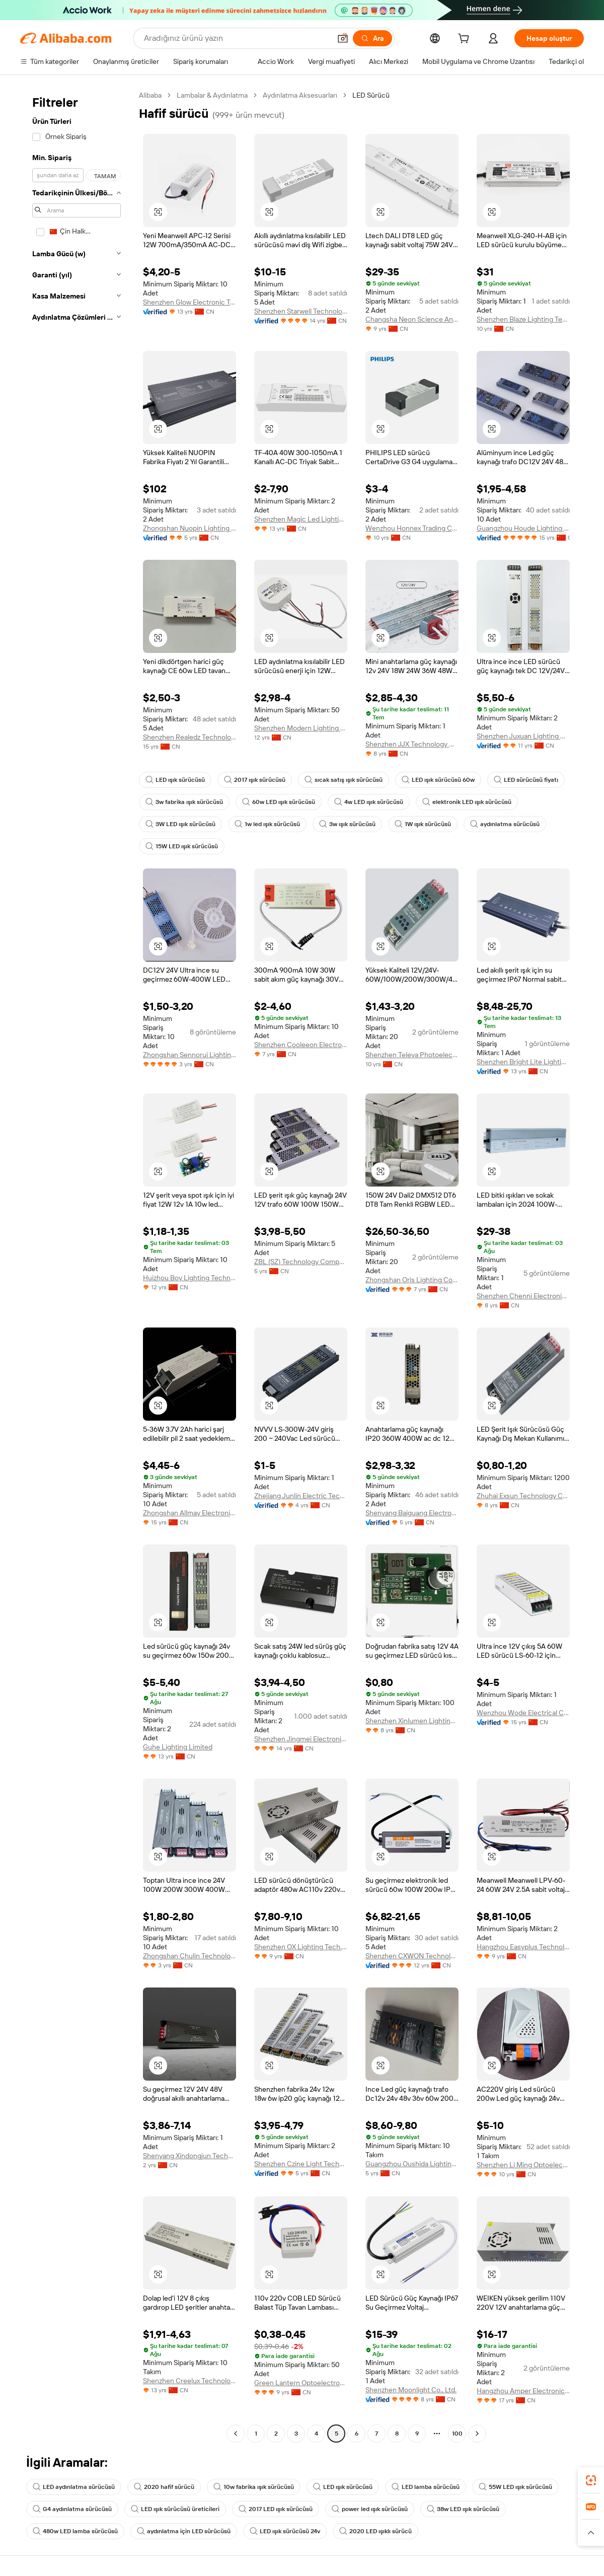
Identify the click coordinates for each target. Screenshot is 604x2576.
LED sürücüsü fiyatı (526, 780)
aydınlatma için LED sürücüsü (184, 2531)
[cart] (465, 40)
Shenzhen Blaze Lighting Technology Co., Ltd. (523, 319)
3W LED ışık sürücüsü (180, 824)
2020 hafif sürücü (164, 2487)
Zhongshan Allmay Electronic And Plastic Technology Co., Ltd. (189, 1513)
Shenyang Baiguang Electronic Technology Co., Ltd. (412, 1513)
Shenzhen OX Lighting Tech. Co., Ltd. (300, 1947)
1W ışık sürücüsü (423, 824)
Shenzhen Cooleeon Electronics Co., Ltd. (300, 1045)
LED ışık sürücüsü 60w (438, 780)
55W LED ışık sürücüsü (515, 2487)
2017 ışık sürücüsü (254, 780)
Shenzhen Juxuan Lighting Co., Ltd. (523, 736)
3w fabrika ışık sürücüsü (184, 802)
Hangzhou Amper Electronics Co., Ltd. (523, 2391)
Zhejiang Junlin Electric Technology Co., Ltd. (300, 1496)
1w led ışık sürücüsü (267, 824)
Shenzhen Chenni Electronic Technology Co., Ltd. (523, 1296)
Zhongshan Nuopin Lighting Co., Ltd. (189, 528)
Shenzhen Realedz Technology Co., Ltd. (189, 737)
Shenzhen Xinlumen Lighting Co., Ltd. (412, 1721)
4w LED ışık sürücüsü (368, 802)
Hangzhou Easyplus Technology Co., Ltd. (523, 1947)
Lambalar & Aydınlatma (212, 95)
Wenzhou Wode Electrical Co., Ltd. (523, 1713)
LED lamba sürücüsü (426, 2487)
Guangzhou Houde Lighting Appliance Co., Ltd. (523, 528)
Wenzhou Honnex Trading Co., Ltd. (412, 528)
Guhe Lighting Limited (177, 1747)
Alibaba (150, 95)
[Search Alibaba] (236, 38)
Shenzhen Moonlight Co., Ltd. (411, 2390)
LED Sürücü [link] (371, 95)
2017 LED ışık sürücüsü (276, 2509)
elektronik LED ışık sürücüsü (466, 802)
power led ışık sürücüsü (370, 2509)
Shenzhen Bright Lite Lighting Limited (523, 1062)
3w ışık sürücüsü (347, 824)
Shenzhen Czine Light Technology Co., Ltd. (300, 2164)
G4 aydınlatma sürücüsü (72, 2509)
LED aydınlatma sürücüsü (74, 2487)
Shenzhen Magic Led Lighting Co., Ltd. (300, 519)
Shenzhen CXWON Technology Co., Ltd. (412, 1956)
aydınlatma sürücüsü (505, 824)
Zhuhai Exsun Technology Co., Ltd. (523, 1496)
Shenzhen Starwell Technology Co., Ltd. (300, 311)
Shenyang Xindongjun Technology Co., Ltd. (189, 2156)
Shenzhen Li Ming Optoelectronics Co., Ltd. (523, 2165)
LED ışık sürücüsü (175, 780)
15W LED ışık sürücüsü (181, 846)
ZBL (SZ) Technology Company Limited (300, 1262)
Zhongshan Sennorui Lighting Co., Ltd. (189, 1055)
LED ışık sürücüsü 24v (285, 2531)
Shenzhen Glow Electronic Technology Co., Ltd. (189, 302)
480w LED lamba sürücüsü (75, 2531)
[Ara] (372, 38)
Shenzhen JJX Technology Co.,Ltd (412, 744)
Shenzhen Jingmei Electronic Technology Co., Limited (300, 1739)
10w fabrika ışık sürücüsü (253, 2487)
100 (457, 2433)
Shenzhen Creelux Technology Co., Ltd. (189, 2381)
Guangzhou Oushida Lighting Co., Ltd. (412, 2164)
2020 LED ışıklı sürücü (375, 2531)
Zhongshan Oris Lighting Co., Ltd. (412, 1280)
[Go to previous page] (235, 2433)
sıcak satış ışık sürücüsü (344, 780)
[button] (343, 38)
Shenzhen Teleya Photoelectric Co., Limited (412, 1055)
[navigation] (76, 1266)
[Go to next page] (477, 2433)
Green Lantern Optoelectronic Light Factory (300, 2383)
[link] (591, 2480)
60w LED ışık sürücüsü (278, 802)
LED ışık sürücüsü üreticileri (175, 2509)
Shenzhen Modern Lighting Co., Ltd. (300, 728)
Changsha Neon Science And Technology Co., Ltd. (412, 319)
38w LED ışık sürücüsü (463, 2509)
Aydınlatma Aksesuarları (300, 95)
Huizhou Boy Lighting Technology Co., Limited (189, 1278)
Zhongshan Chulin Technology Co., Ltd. (189, 1956)
